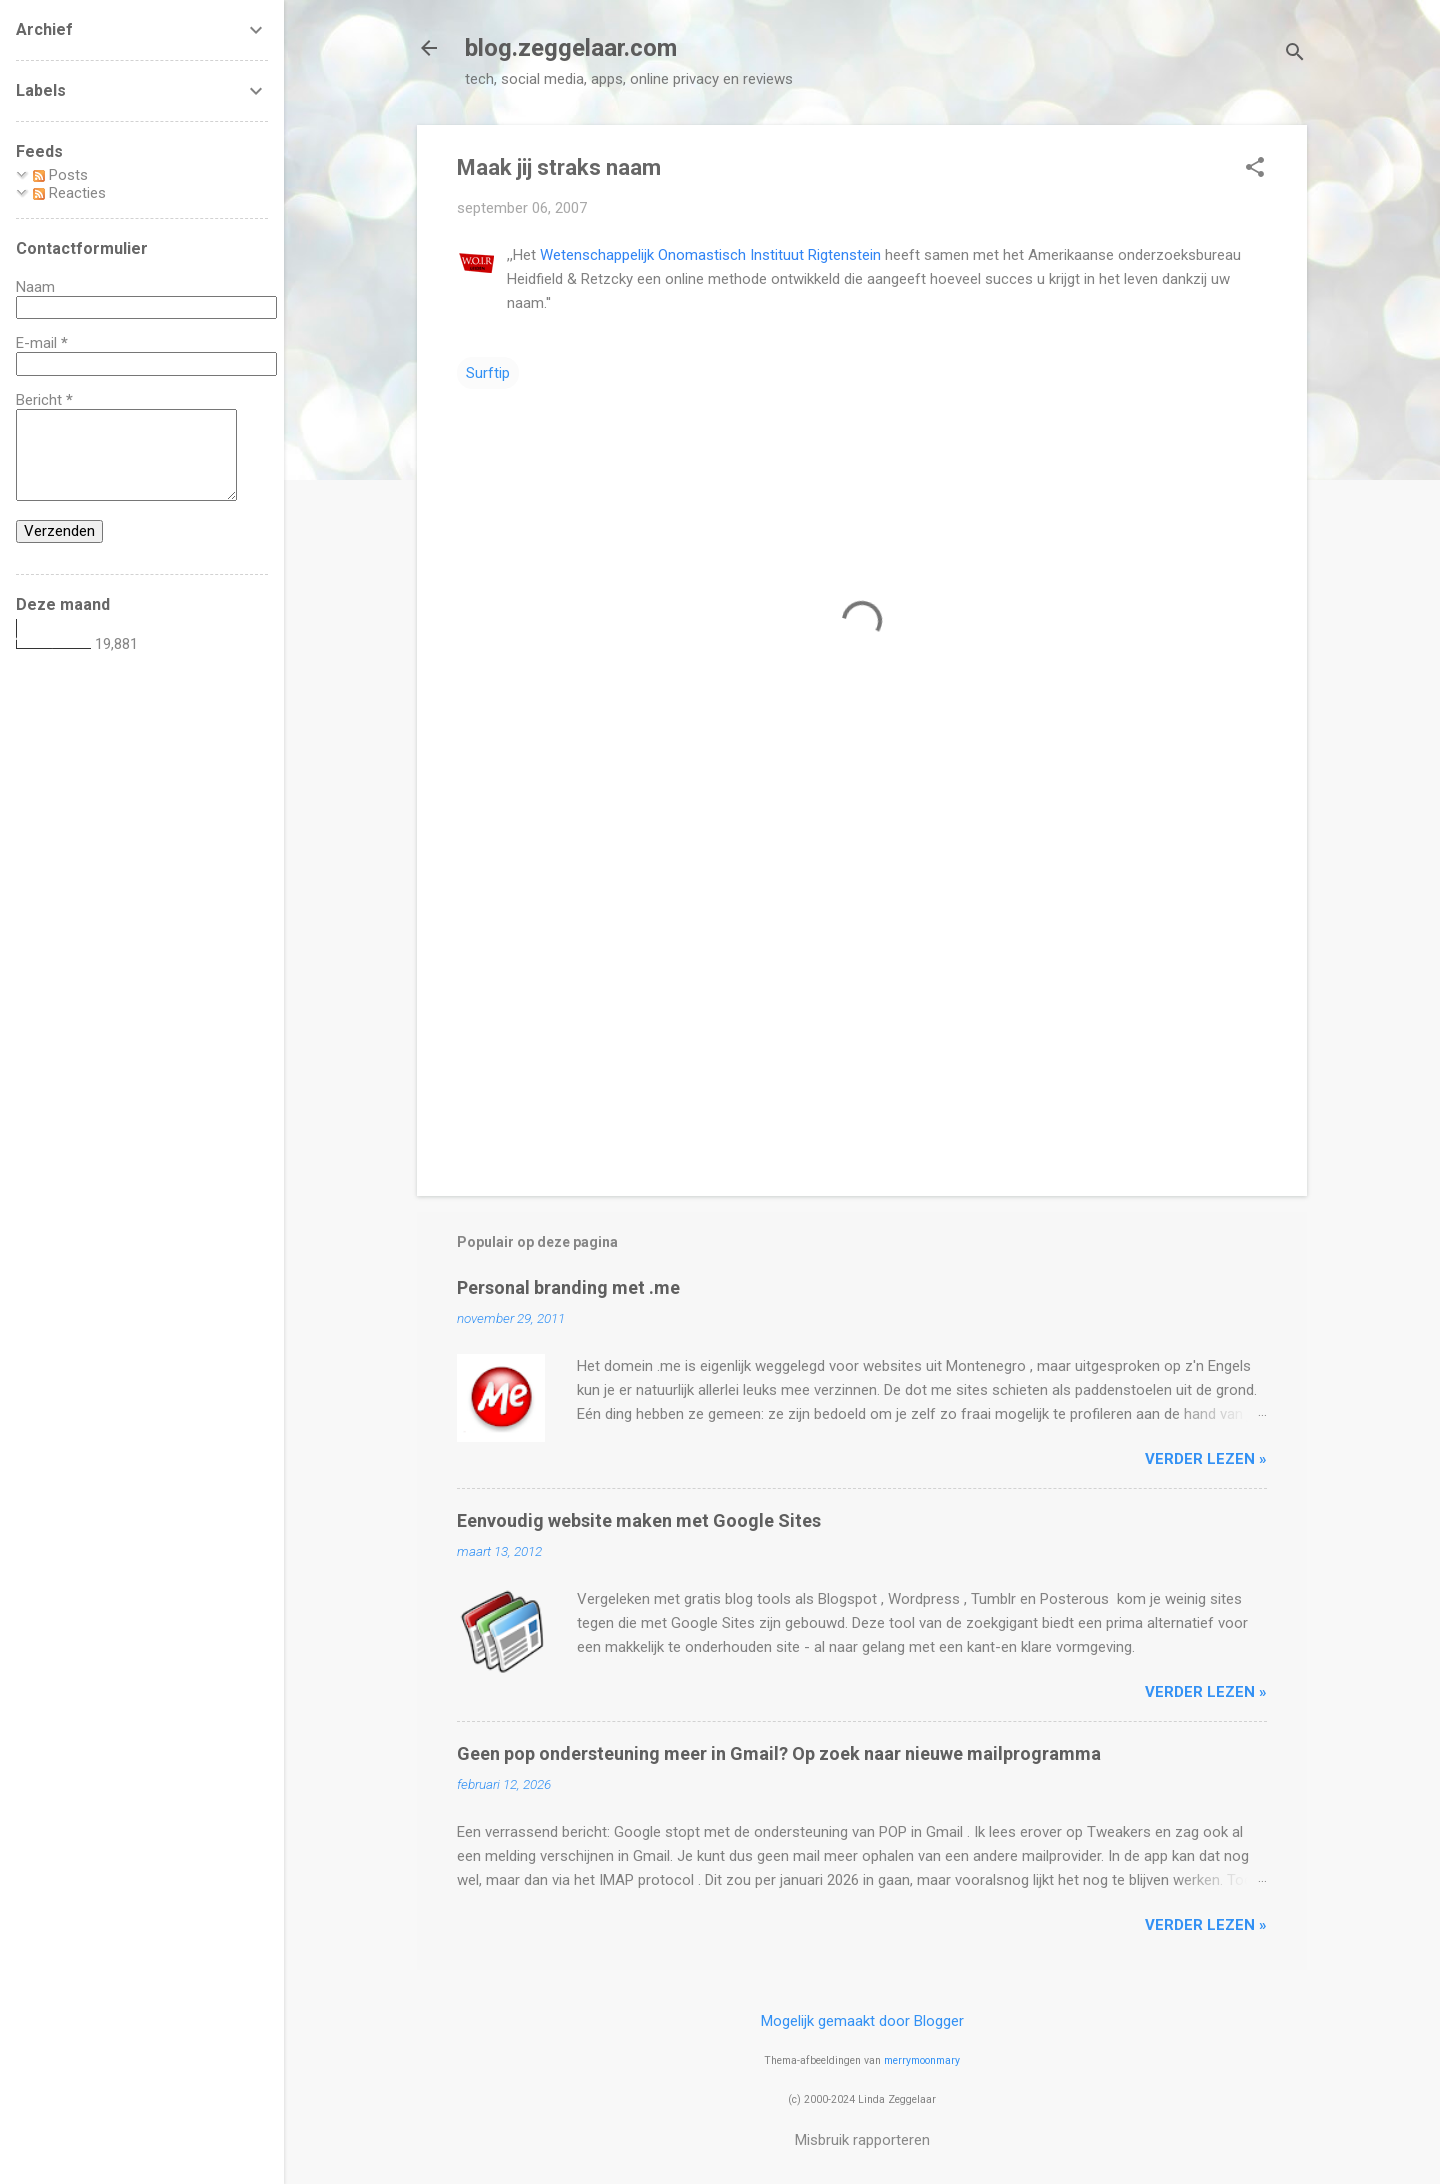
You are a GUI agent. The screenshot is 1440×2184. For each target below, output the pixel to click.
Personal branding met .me (568, 1287)
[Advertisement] (862, 1010)
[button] (1255, 169)
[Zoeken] (1295, 54)
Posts (60, 175)
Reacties (69, 193)
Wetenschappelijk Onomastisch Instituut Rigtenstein (710, 255)
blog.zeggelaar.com (571, 48)
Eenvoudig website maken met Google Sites (639, 1520)
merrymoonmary (922, 2060)
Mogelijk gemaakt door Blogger (862, 2021)
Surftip (488, 373)
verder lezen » (1206, 1459)
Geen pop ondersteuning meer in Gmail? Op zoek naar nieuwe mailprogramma (779, 1753)
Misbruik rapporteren (862, 2140)
